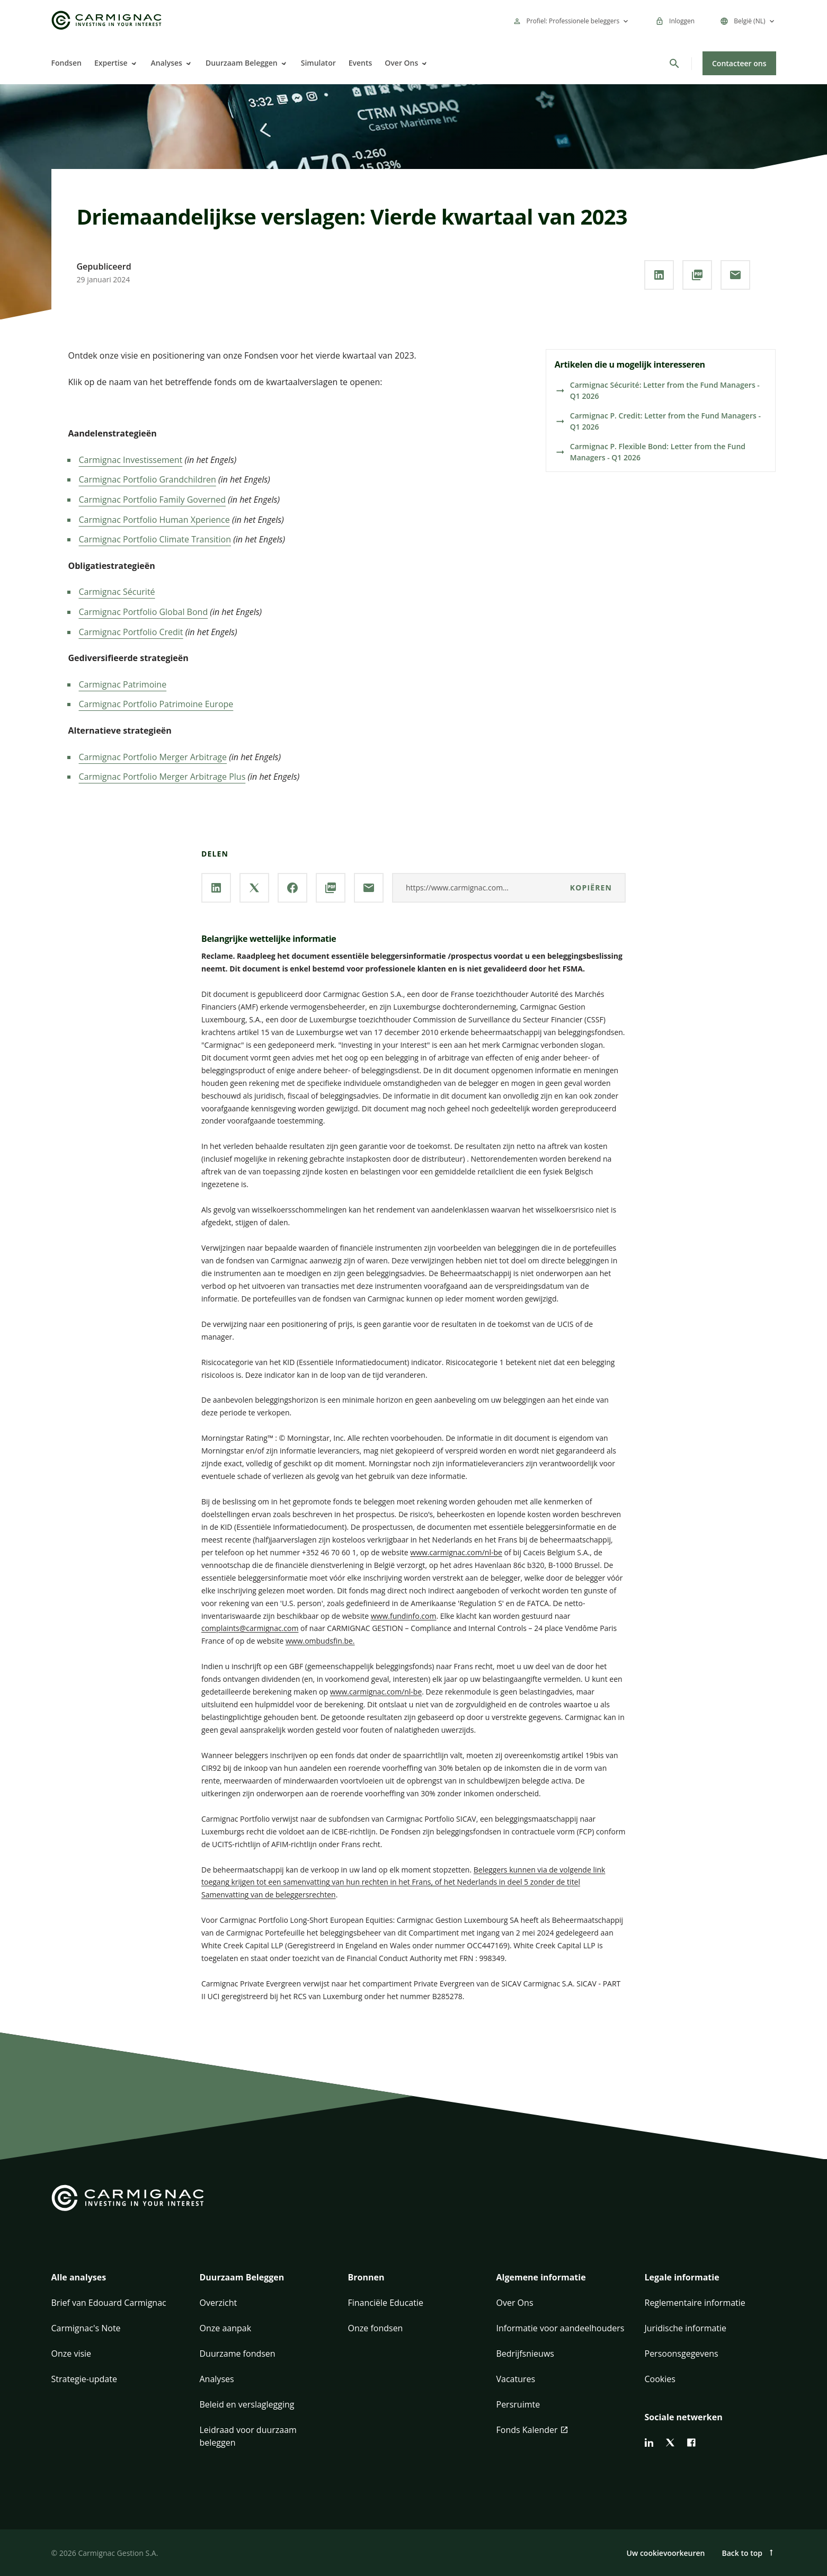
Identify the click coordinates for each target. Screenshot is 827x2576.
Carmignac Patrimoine (123, 684)
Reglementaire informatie (695, 2302)
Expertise (111, 63)
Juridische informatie (686, 2328)
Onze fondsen (375, 2328)
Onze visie (71, 2353)
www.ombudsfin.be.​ (320, 1641)
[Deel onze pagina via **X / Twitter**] (254, 888)
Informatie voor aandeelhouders (560, 2328)
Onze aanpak (226, 2328)
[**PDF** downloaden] (697, 275)
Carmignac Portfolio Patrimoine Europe (156, 704)
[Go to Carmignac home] (106, 20)
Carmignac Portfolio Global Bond (143, 612)
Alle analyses (78, 2277)
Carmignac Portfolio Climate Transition (155, 539)
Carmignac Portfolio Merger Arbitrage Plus (162, 776)
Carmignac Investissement (131, 460)
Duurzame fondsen (237, 2353)
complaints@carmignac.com (249, 1628)
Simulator (318, 63)
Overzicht (218, 2302)
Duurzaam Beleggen (242, 63)
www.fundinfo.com (404, 1616)
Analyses (166, 63)
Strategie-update (84, 2379)
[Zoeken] (674, 63)
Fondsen (66, 63)
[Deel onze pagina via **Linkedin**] (659, 275)
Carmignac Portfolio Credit (131, 632)
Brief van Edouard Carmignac (108, 2302)
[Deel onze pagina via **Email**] (735, 275)
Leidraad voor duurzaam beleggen (248, 2436)
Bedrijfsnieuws (525, 2353)
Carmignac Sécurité (117, 592)
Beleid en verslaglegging (247, 2404)
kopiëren (591, 888)
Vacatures (516, 2379)
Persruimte (518, 2404)
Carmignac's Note (86, 2328)
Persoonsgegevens (681, 2353)
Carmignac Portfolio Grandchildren (147, 479)
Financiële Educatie (385, 2302)
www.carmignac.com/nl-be (456, 1552)
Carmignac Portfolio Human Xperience (154, 519)
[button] (117, 2283)
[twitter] (670, 2442)
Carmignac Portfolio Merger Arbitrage (153, 757)
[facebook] (691, 2442)
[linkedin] (649, 2442)
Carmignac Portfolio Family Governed (152, 499)
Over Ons (401, 63)
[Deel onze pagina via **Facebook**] (292, 888)
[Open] (133, 63)
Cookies (660, 2379)
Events (360, 63)
